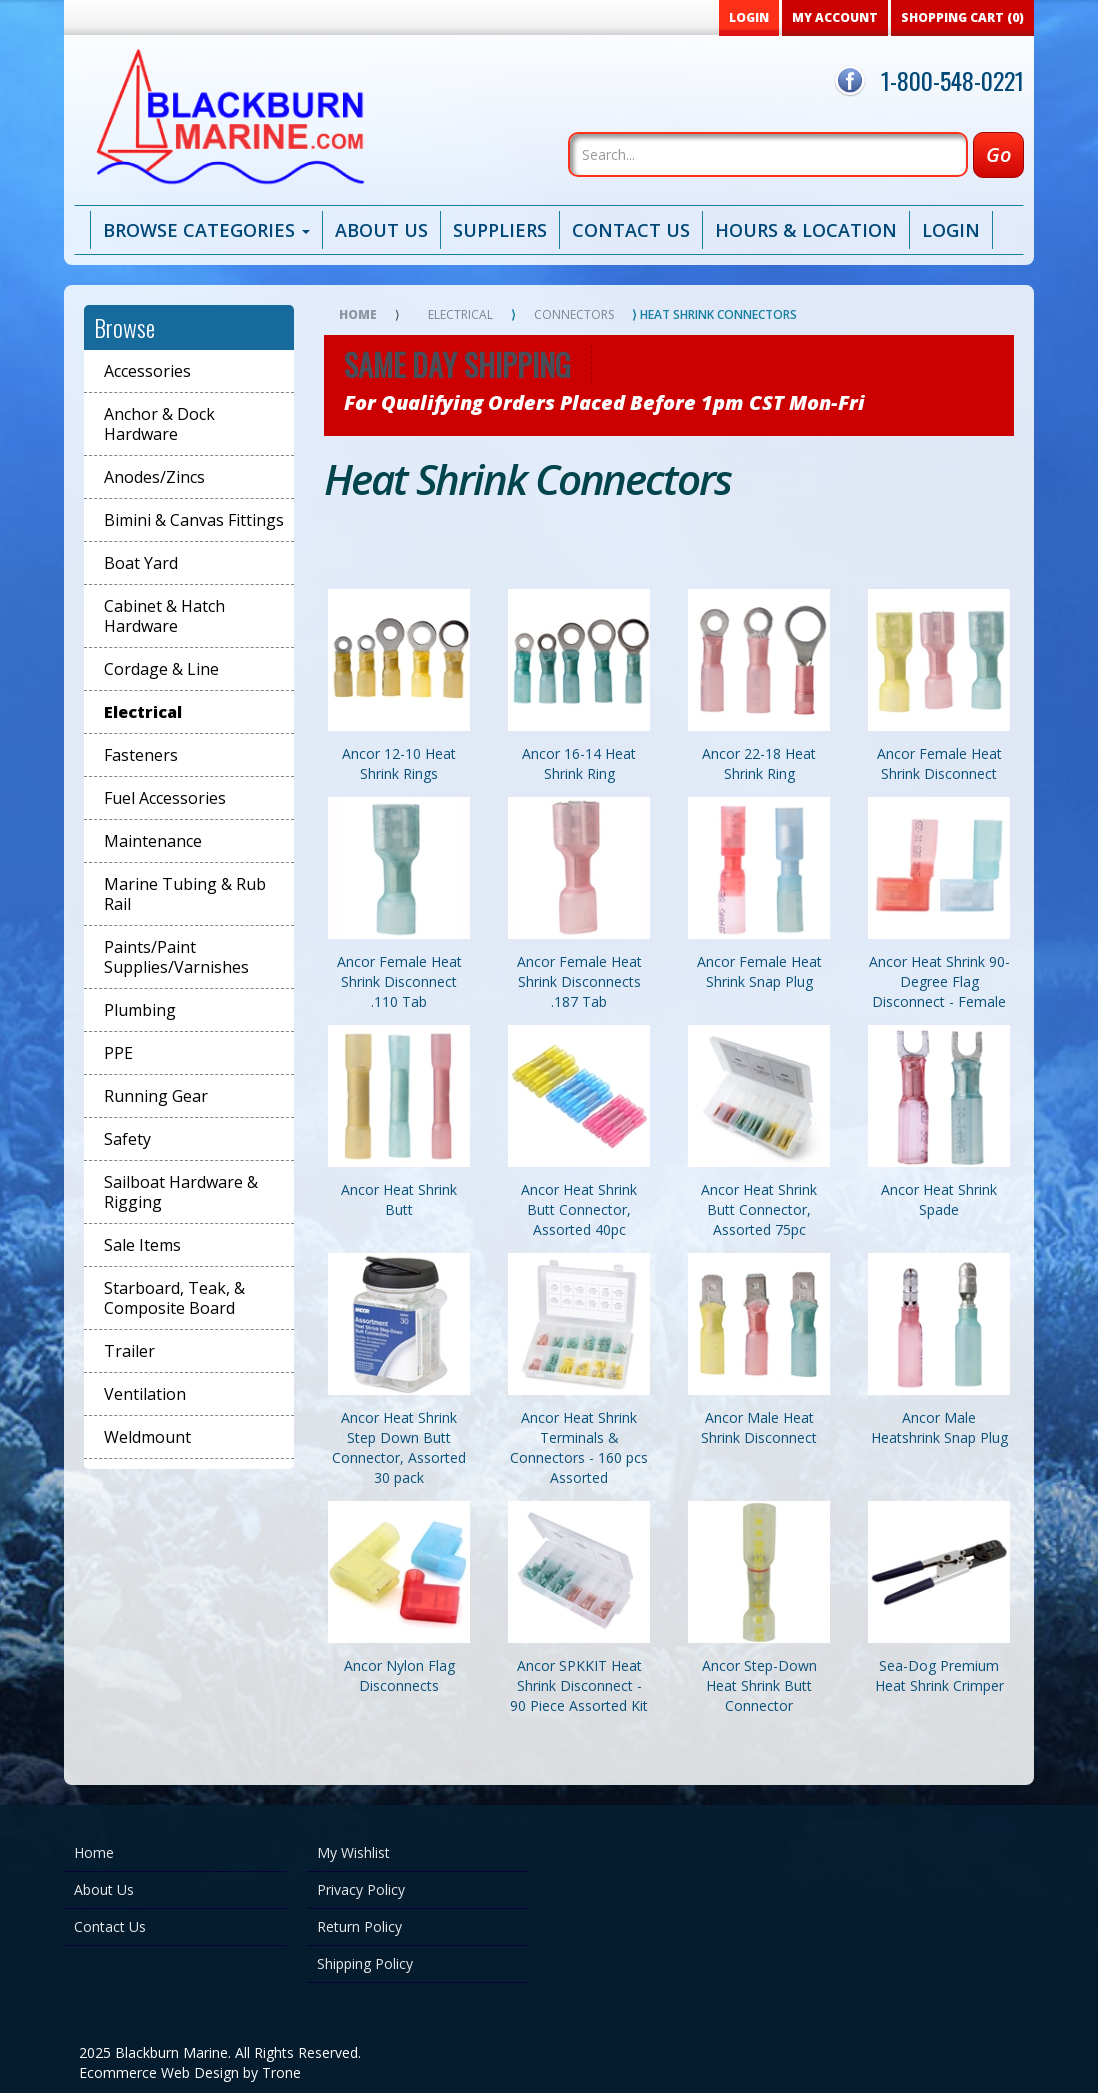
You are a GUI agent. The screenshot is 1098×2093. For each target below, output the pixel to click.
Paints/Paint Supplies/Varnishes (176, 957)
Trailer (129, 1351)
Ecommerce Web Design (159, 2072)
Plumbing (140, 1010)
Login (951, 230)
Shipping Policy (365, 1963)
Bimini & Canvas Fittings (194, 520)
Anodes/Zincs (154, 477)
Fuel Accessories (165, 798)
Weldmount (147, 1437)
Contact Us (631, 230)
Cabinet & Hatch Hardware (164, 616)
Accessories (147, 371)
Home (358, 314)
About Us (381, 230)
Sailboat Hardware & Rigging (181, 1192)
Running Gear (156, 1096)
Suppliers (500, 230)
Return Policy (359, 1926)
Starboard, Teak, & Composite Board (174, 1298)
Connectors (574, 314)
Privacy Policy (361, 1889)
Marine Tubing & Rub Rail (185, 894)
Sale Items (142, 1245)
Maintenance (153, 841)
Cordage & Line (161, 669)
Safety (127, 1139)
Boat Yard (141, 563)
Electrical (143, 712)
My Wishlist (353, 1852)
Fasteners (141, 755)
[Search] (768, 154)
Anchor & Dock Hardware (159, 424)
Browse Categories (206, 230)
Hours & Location (806, 230)
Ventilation (145, 1394)
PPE (118, 1053)
